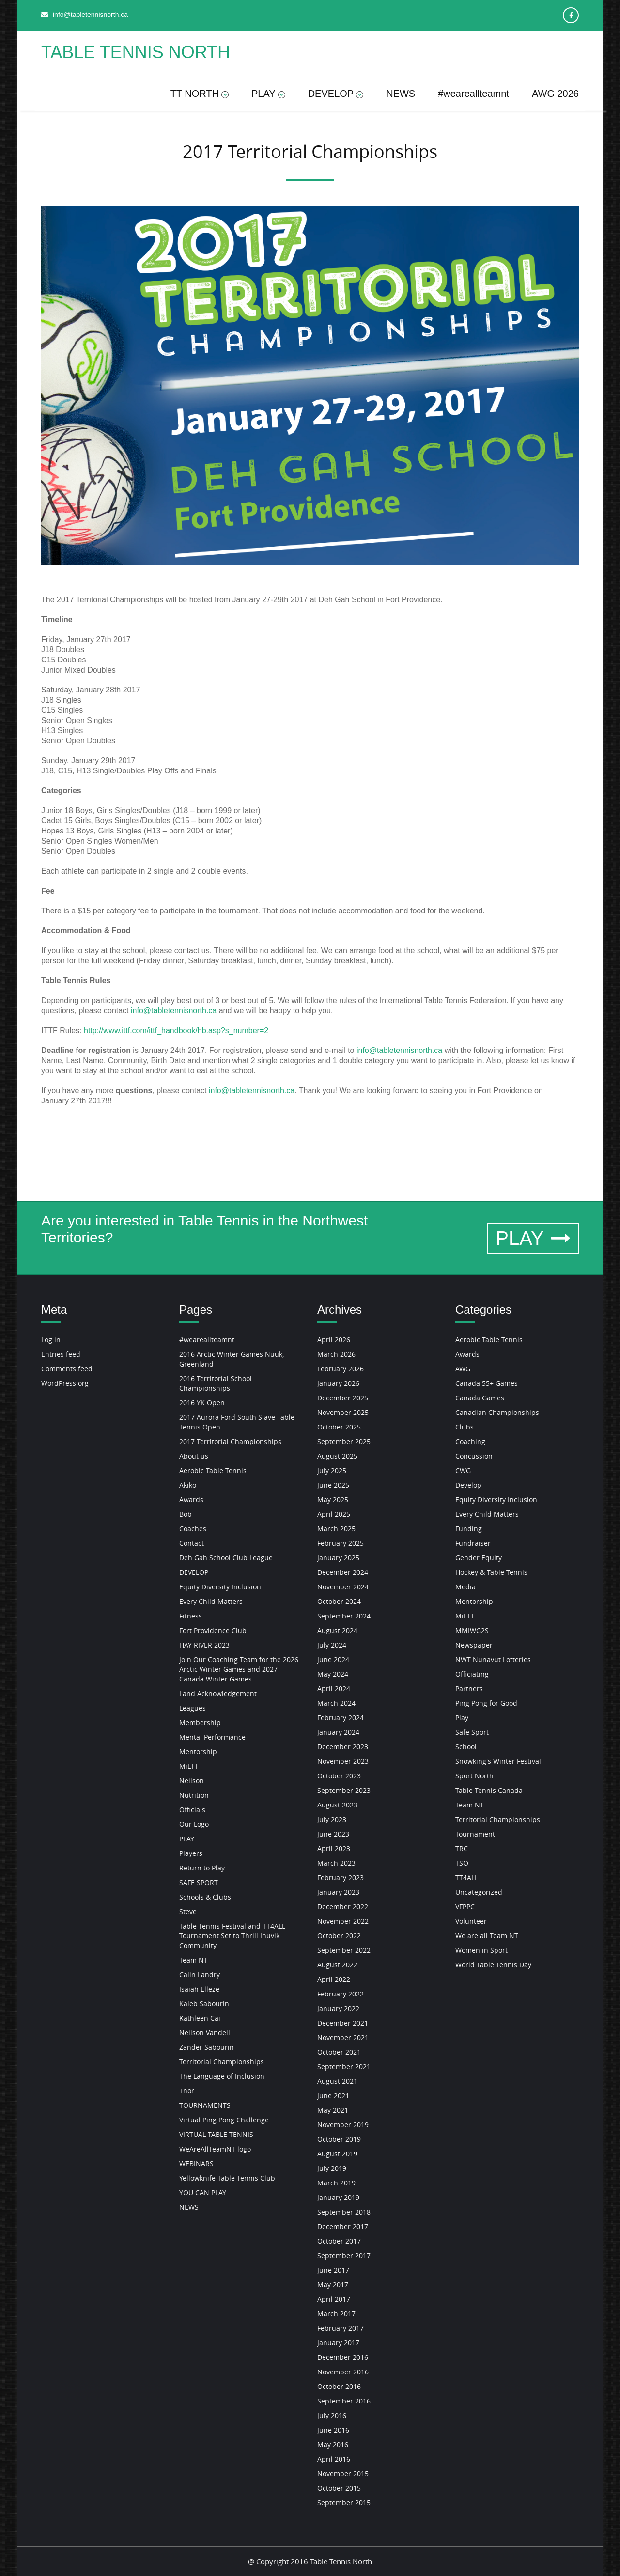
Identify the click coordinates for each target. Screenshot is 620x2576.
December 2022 (342, 1906)
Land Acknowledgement (218, 1693)
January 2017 (338, 2342)
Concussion (474, 1456)
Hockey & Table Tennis (491, 1572)
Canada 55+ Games (486, 1383)
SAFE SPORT (198, 1882)
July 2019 (331, 2168)
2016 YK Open (202, 1402)
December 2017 (342, 2226)
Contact (191, 1543)
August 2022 (337, 1964)
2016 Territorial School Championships (215, 1383)
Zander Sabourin (206, 2047)
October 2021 (339, 2052)
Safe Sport (472, 1732)
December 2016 (342, 2357)
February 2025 (340, 1543)
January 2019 (338, 2197)
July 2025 (331, 1470)
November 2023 (343, 1761)
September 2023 (344, 1790)
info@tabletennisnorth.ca (174, 1010)
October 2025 (339, 1426)
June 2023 (333, 1833)
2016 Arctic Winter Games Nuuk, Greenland (231, 1359)
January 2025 (338, 1557)
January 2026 (338, 1383)
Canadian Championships (497, 1412)
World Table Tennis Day (493, 1964)
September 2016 (344, 2400)
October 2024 (339, 1601)
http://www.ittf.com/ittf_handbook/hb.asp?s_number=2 (176, 1030)
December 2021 (342, 2022)
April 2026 (333, 1339)
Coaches (192, 1528)
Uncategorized (478, 1892)
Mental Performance (212, 1737)
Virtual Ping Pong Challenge (224, 2119)
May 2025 (332, 1499)
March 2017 (336, 2313)
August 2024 (337, 1630)
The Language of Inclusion (221, 2076)
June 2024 (333, 1659)
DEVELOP (335, 93)
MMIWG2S (472, 1630)
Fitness (190, 1615)
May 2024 (332, 1674)
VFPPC (465, 1906)
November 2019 (343, 2124)
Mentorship (198, 1751)
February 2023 (340, 1877)
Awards (191, 1499)
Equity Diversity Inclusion (220, 1586)
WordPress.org (65, 1383)
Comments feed (67, 1368)
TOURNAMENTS (205, 2105)
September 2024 (344, 1615)
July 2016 (331, 2415)
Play (461, 1717)
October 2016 (339, 2386)
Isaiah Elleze (199, 1989)
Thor (186, 2090)
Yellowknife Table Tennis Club (227, 2178)
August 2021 (337, 2081)
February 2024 (340, 1717)
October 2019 (339, 2139)
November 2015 (343, 2473)
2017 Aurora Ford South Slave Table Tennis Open (236, 1422)
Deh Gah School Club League (226, 1557)
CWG (463, 1470)
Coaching (470, 1441)
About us (193, 1456)
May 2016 (332, 2444)
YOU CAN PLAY (202, 2192)
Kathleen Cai (199, 2018)
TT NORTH (199, 93)
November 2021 (343, 2037)
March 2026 (336, 1354)
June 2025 (333, 1485)
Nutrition (194, 1795)
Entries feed (60, 1354)
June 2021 (333, 2095)
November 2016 (343, 2371)
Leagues (192, 1707)
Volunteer (471, 1921)
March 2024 (336, 1703)
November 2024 (343, 1586)
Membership (200, 1722)
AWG (462, 1368)
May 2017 (332, 2284)
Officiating (472, 1674)
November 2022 (343, 1921)
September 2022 (344, 1950)
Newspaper (474, 1644)
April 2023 (333, 1848)
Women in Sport (481, 1950)
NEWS (400, 93)
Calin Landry (199, 1974)
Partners (469, 1688)
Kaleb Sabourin (204, 2003)
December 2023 (342, 1746)
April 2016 (333, 2459)
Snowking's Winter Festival (498, 1761)
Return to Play (202, 1867)
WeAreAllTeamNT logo (215, 2148)
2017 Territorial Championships (230, 1441)
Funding (468, 1528)
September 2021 (344, 2066)
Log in (51, 1339)
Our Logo (194, 1824)
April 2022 (333, 1979)
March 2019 (336, 2182)
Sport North (474, 1775)
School (466, 1746)
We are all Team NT (486, 1935)
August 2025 (337, 1456)
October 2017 (339, 2241)
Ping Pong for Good (486, 1703)
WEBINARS (196, 2163)
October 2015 (339, 2488)
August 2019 (337, 2153)
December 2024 (342, 1572)
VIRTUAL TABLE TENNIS (216, 2134)
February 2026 (340, 1368)
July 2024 (331, 1644)
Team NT (193, 1959)
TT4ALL (466, 1877)
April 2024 (333, 1688)
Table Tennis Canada (489, 1790)
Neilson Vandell (204, 2032)
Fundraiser (473, 1543)
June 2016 (333, 2430)
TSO (461, 1863)
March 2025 (336, 1528)
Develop (468, 1485)
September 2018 (344, 2211)
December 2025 (342, 1397)
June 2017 (333, 2270)
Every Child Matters (211, 1601)
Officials (192, 1809)
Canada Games (479, 1397)
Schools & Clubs (205, 1896)
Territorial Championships (221, 2061)
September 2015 (344, 2502)
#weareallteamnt (473, 93)
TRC (461, 1848)
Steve (188, 1911)
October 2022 (339, 1935)
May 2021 (332, 2110)
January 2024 (338, 1732)
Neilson (191, 1780)
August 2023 (337, 1804)
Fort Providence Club (213, 1630)
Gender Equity (478, 1557)
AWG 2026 (555, 93)
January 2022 (338, 2008)
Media (465, 1586)
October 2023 (339, 1775)
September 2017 (344, 2255)
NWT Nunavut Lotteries (493, 1659)
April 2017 (333, 2299)
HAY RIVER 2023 (204, 1644)
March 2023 (336, 1863)
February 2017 (340, 2328)
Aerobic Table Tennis (213, 1470)
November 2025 (343, 1412)
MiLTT (189, 1766)
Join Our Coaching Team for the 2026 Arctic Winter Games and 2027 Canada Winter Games (238, 1669)
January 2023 (338, 1892)
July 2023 (331, 1819)
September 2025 (344, 1441)
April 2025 (333, 1514)
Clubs (464, 1426)
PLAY (268, 93)
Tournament (475, 1833)
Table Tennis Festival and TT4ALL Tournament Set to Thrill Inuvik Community (232, 1935)
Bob (185, 1514)
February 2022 (340, 1993)
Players (190, 1853)
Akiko (187, 1485)
